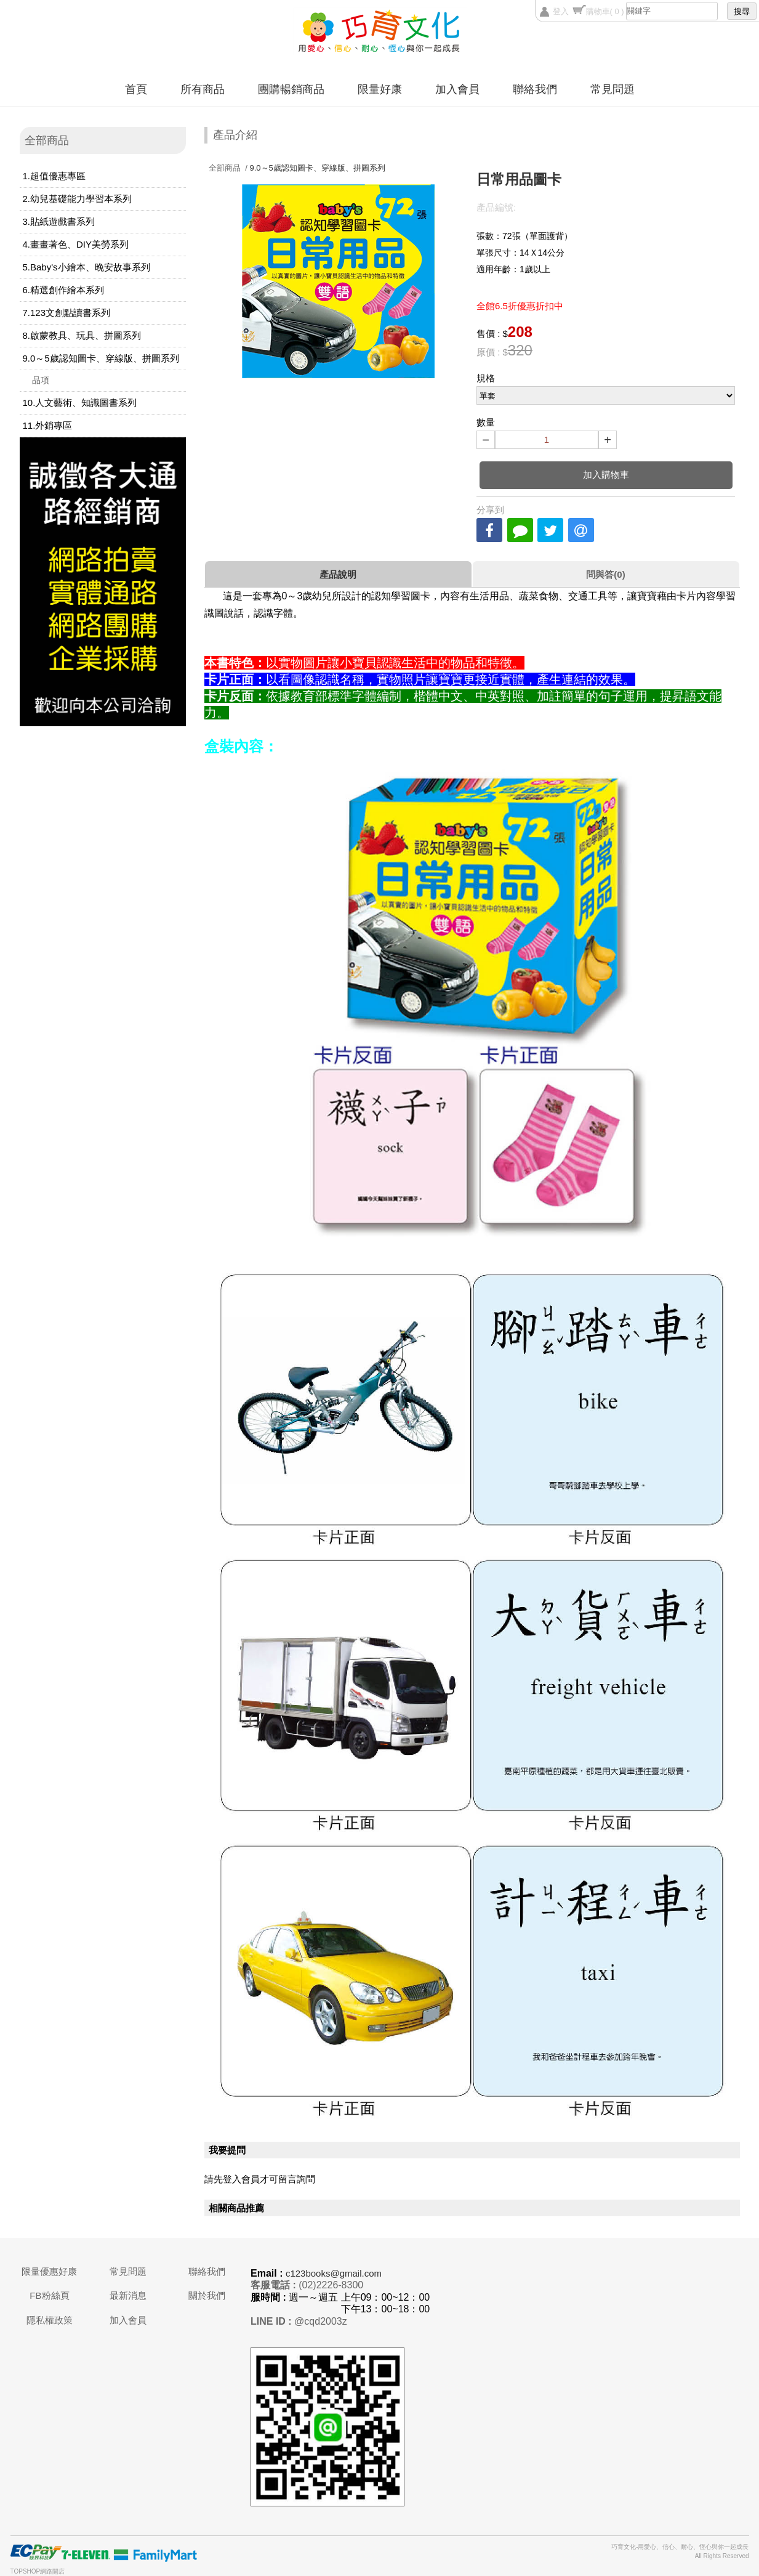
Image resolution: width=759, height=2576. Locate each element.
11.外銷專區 (48, 425)
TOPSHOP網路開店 (37, 2571)
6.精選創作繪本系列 (64, 290)
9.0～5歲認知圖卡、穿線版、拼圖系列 (101, 358)
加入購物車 (606, 474)
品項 (40, 380)
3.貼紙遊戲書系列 (59, 221)
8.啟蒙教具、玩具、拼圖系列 (82, 335)
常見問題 (612, 89)
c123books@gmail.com (334, 2273)
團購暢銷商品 (291, 89)
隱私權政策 (49, 2320)
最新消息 (128, 2295)
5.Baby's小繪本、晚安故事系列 (86, 267)
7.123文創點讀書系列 (67, 312)
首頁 (136, 89)
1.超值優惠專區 (54, 176)
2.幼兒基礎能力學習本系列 (77, 198)
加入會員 (457, 89)
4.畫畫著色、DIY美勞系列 (76, 244)
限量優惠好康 (49, 2271)
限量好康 (380, 89)
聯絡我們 (535, 89)
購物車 (605, 11)
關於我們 (206, 2295)
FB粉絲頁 (49, 2295)
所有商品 (202, 89)
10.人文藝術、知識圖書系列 (80, 402)
